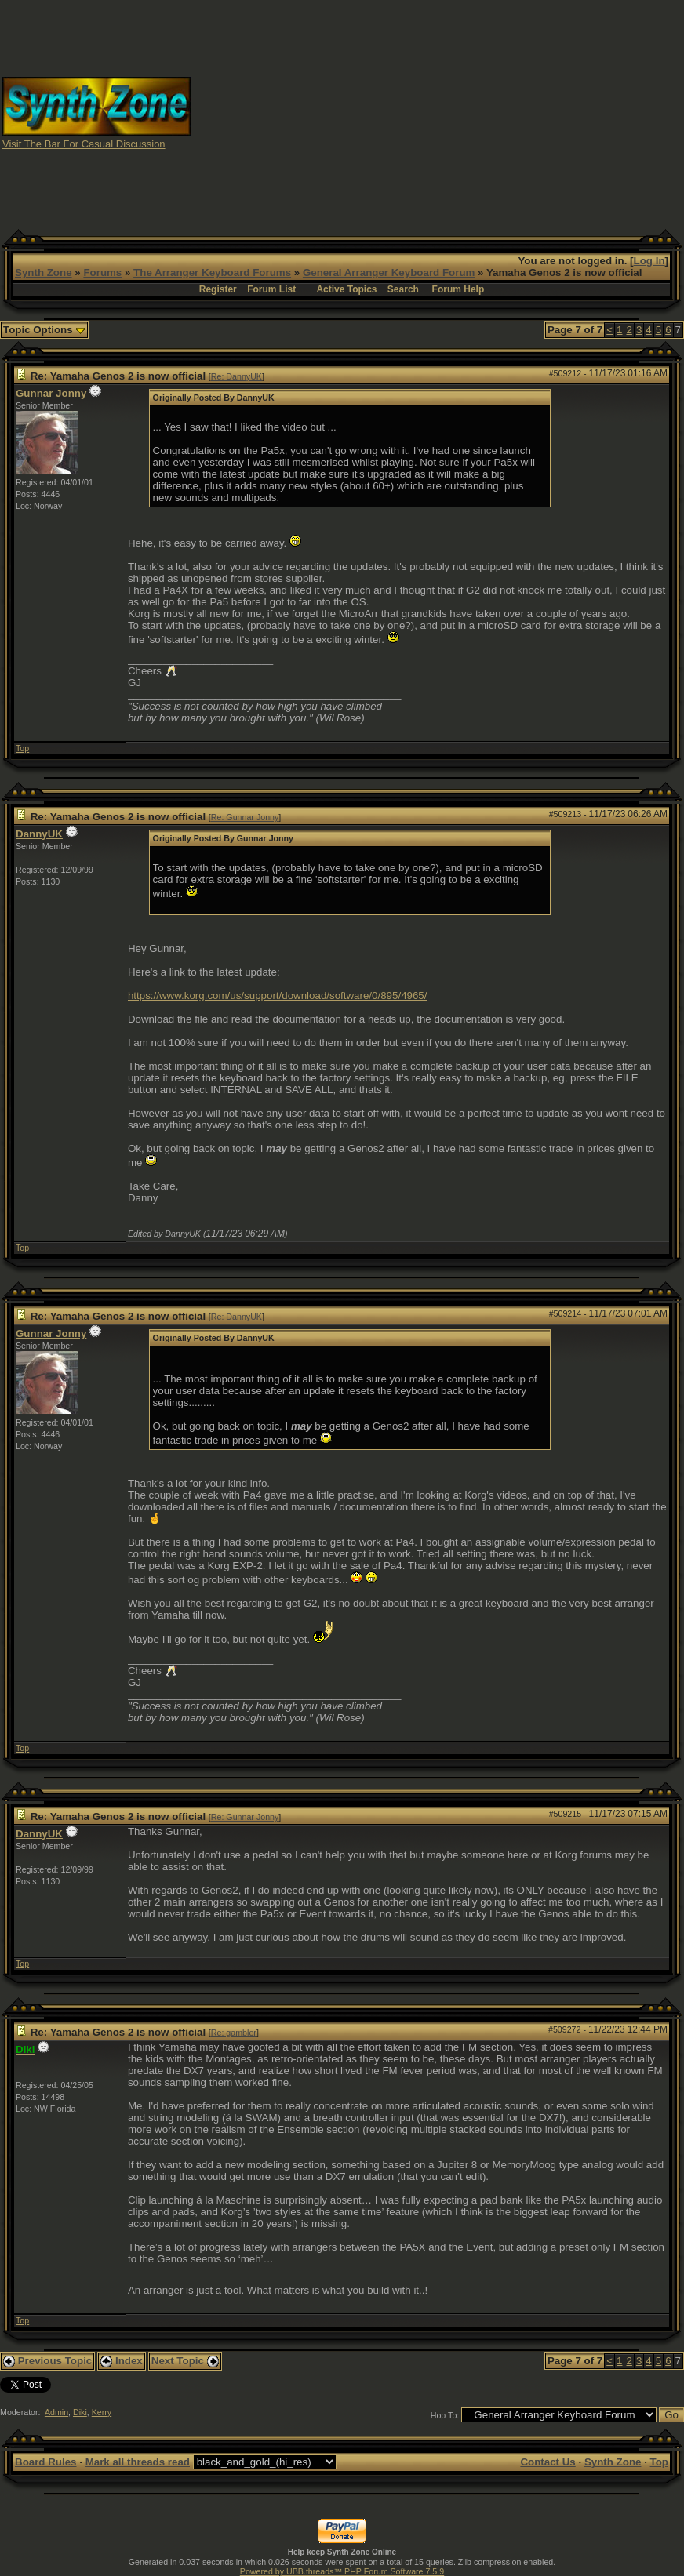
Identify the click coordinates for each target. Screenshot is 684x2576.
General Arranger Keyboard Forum (389, 272)
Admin (56, 2412)
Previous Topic (47, 2361)
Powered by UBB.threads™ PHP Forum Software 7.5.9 (342, 2571)
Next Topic (185, 2361)
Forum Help (458, 289)
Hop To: (445, 2415)
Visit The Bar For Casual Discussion (84, 144)
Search (403, 289)
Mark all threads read (138, 2462)
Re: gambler (233, 2032)
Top (22, 748)
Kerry (101, 2412)
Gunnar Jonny (51, 393)
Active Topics (346, 289)
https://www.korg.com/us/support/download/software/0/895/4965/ (278, 995)
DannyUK (39, 834)
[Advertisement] (438, 112)
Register (218, 289)
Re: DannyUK (236, 376)
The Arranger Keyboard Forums (212, 272)
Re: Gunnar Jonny (244, 817)
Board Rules (46, 2462)
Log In (649, 261)
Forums (102, 272)
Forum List (271, 289)
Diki (80, 2412)
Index (121, 2361)
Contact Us (547, 2462)
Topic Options (44, 330)
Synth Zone (43, 272)
